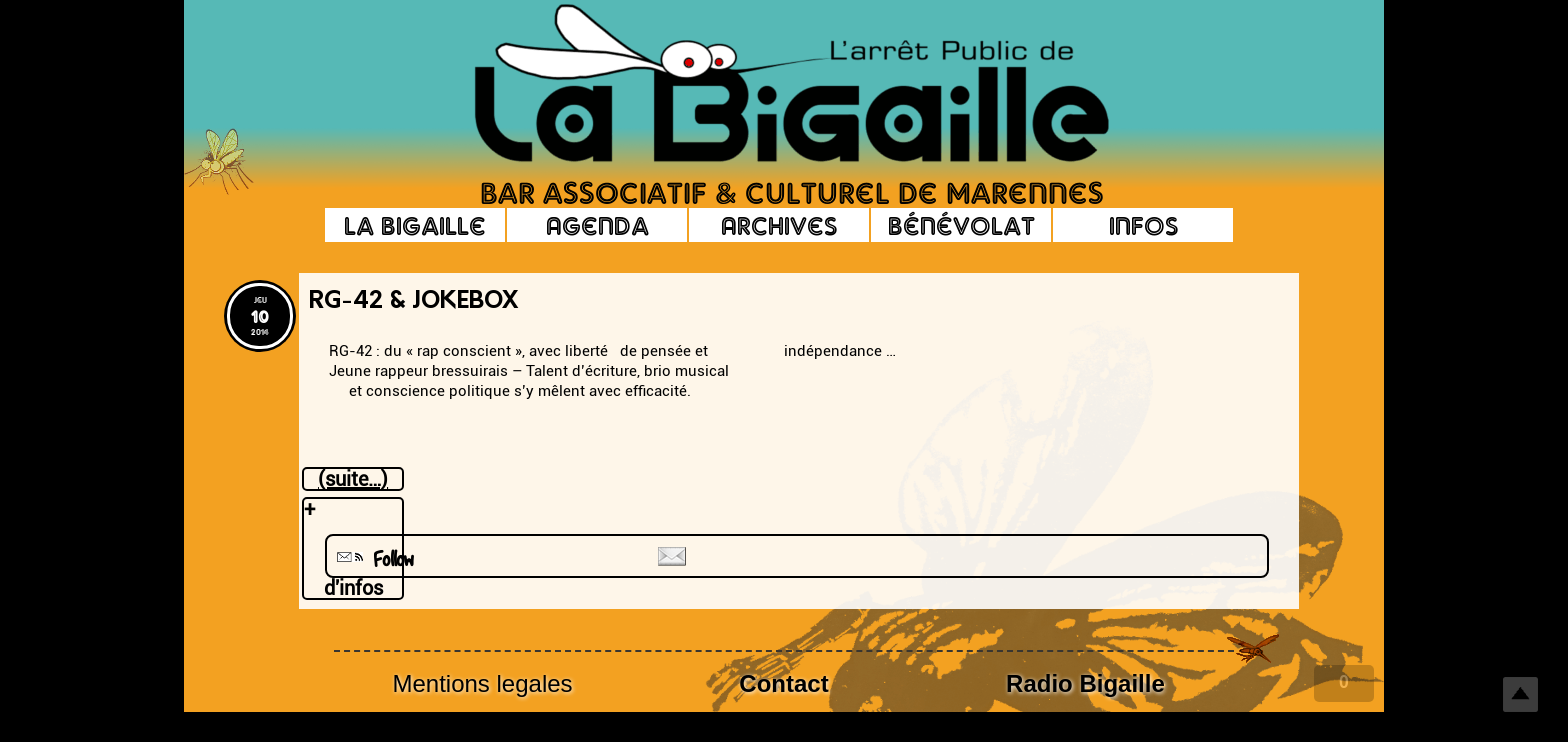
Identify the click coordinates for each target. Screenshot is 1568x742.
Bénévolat (961, 225)
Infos (1143, 225)
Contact (783, 683)
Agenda (597, 225)
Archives (779, 225)
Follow (373, 559)
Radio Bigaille (1085, 683)
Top (1520, 694)
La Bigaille (415, 225)
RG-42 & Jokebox (413, 302)
